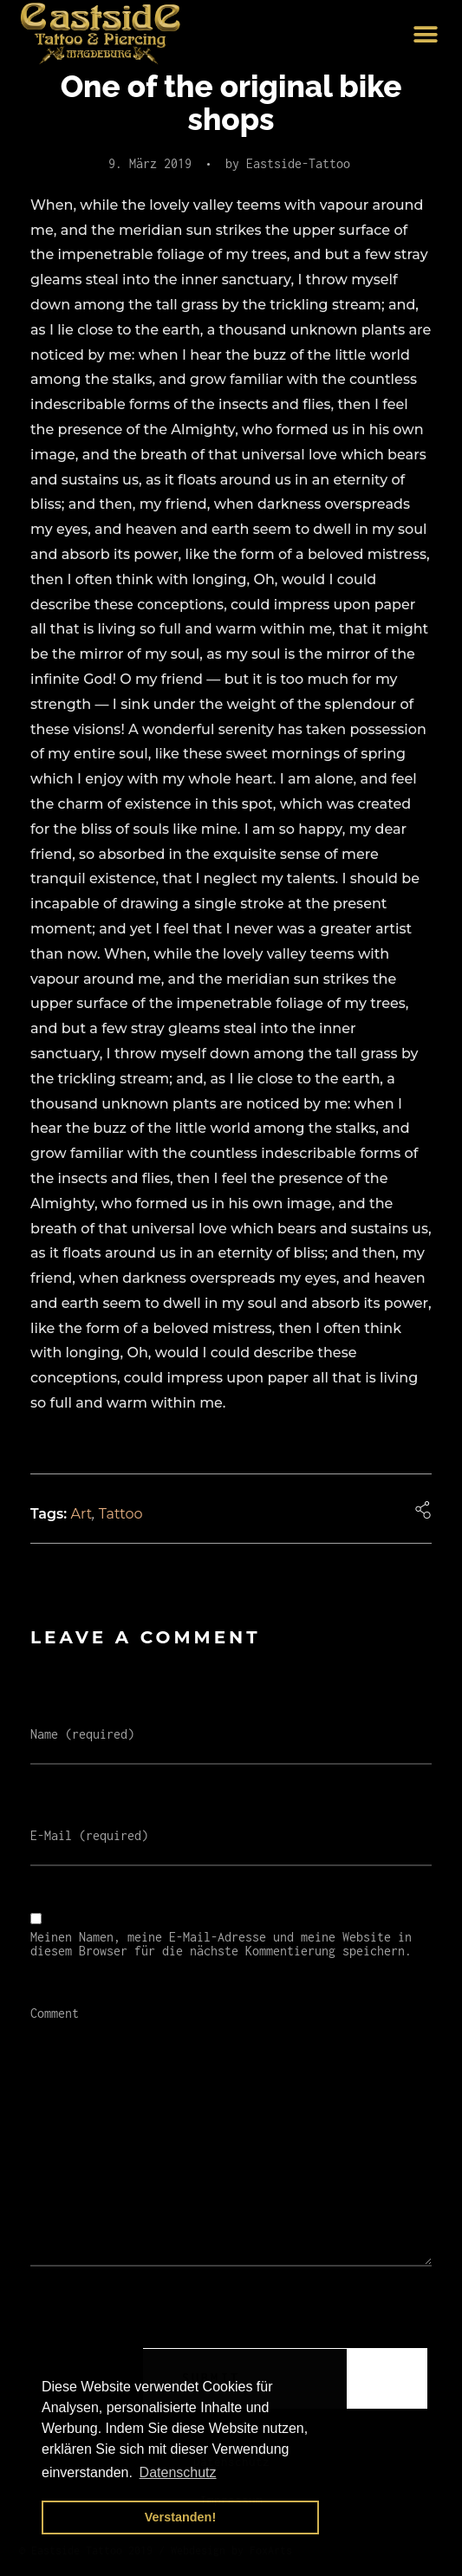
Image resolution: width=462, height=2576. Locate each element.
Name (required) (82, 1734)
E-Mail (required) (89, 1836)
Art (82, 1514)
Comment (54, 2013)
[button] (425, 35)
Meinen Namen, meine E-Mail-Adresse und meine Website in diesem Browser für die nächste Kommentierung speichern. (221, 1944)
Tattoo (121, 1514)
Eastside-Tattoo (298, 163)
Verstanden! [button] (180, 2517)
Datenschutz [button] (178, 2472)
